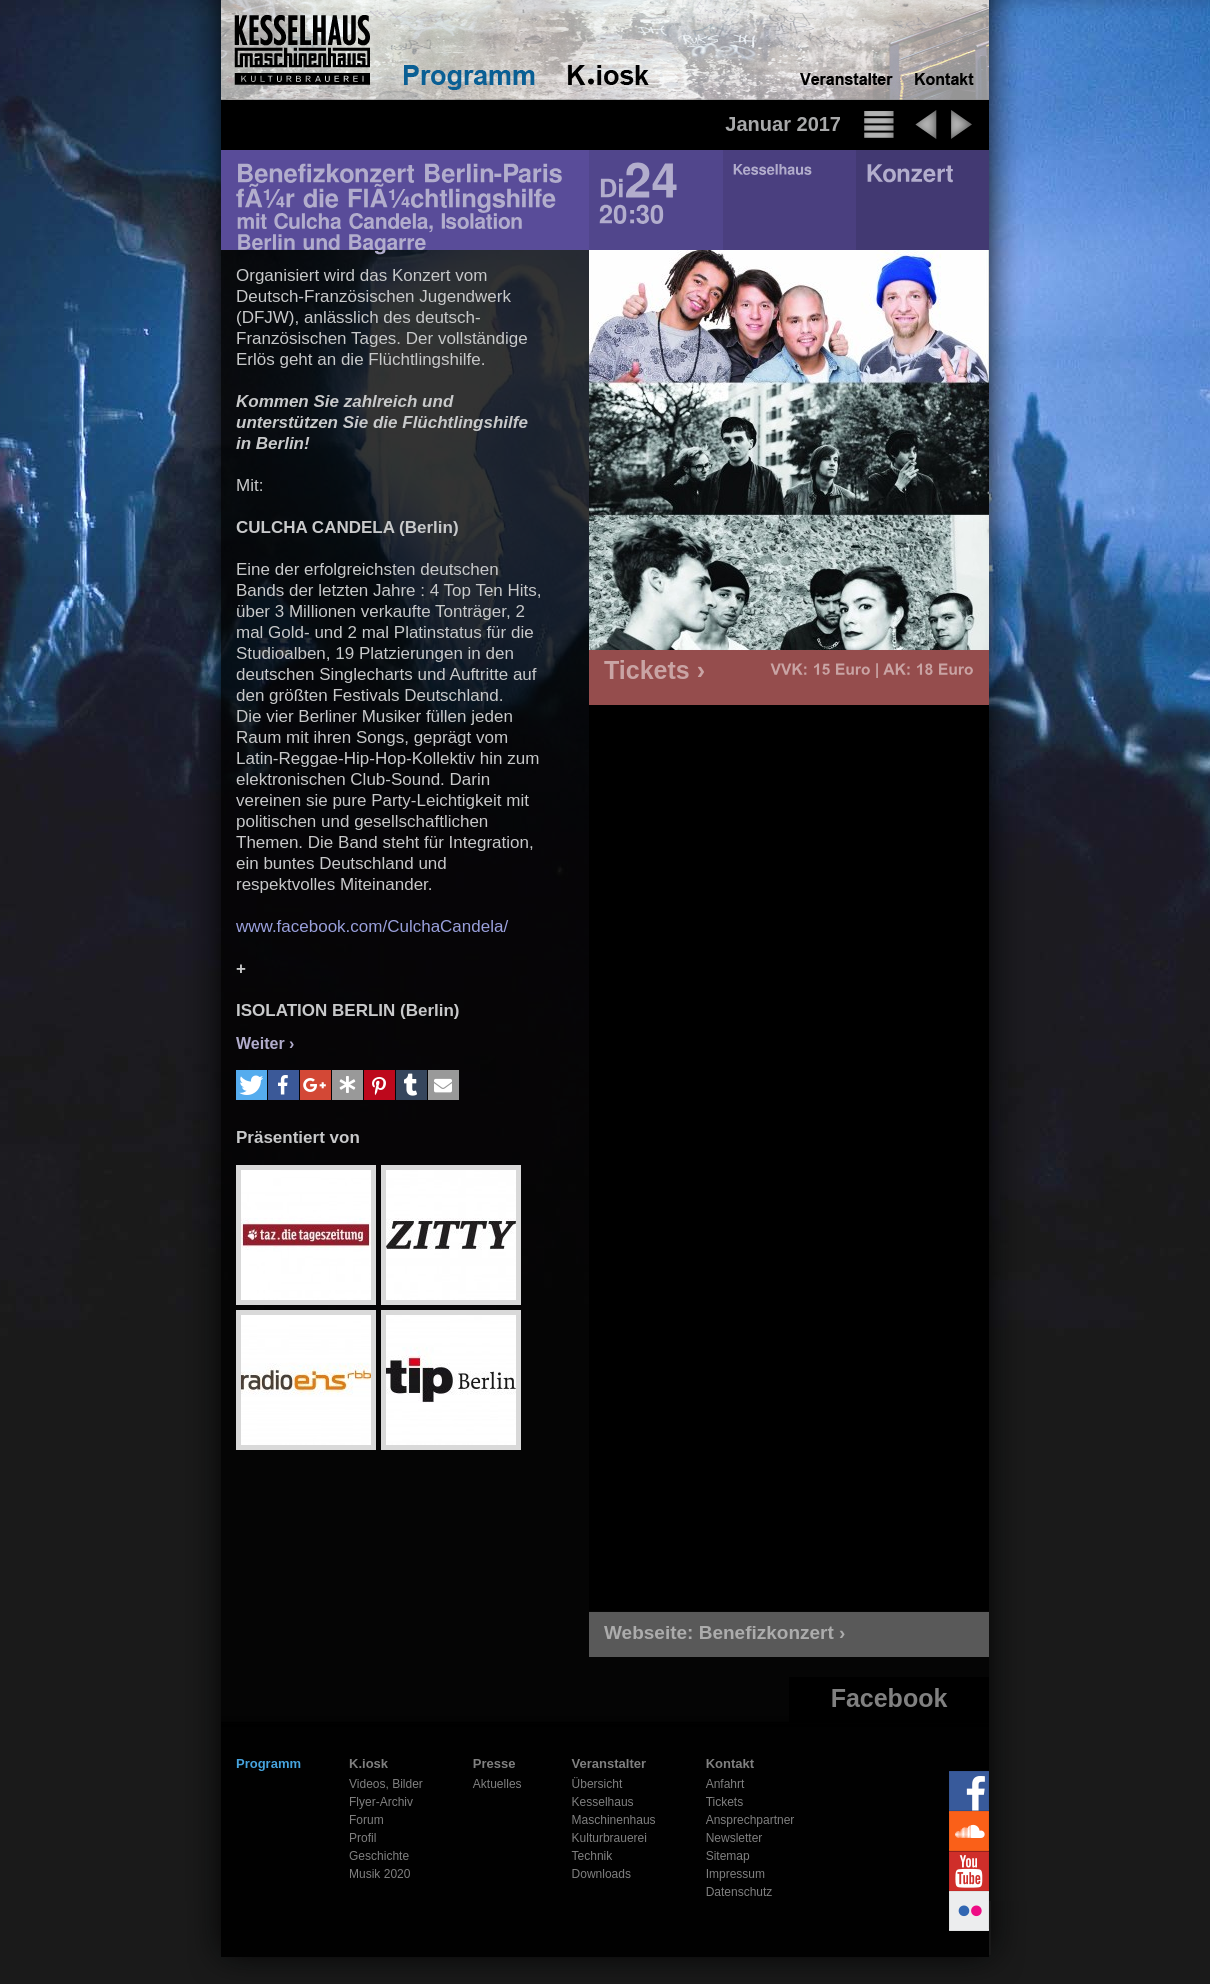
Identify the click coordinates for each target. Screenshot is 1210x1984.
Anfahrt (725, 1784)
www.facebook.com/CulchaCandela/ (372, 926)
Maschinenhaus (614, 1820)
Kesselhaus (603, 1802)
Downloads (601, 1874)
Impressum (735, 1874)
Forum (366, 1820)
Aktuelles (497, 1784)
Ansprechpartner (750, 1820)
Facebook (889, 1698)
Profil (362, 1838)
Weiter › (265, 1043)
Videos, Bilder (386, 1784)
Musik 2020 (379, 1874)
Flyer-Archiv (381, 1802)
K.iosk (368, 1763)
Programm (268, 1763)
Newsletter (734, 1838)
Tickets (725, 1802)
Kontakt (730, 1763)
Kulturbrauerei (609, 1838)
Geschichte (379, 1856)
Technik (592, 1856)
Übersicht (597, 1784)
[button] (251, 1085)
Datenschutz (739, 1892)
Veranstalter (609, 1763)
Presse (494, 1763)
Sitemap (728, 1856)
